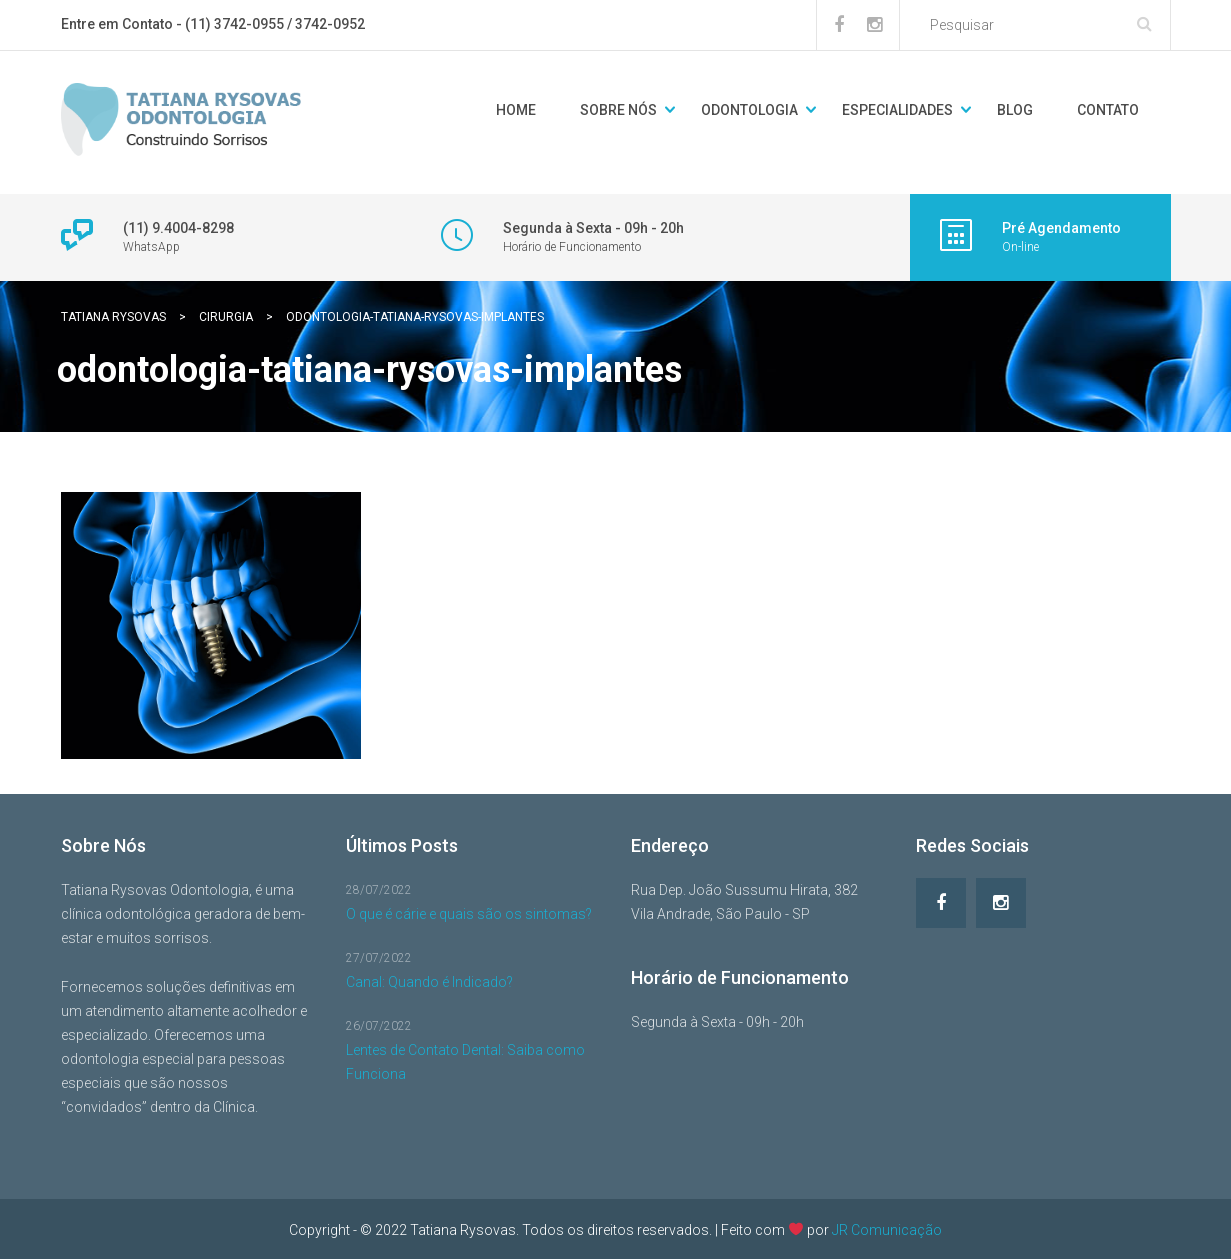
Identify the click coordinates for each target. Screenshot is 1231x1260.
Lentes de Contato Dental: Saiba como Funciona (465, 1062)
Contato (1108, 110)
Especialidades (897, 110)
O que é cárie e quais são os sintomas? (469, 914)
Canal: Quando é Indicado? (429, 982)
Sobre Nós (618, 110)
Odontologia (749, 110)
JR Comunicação (887, 1229)
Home (516, 110)
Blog (1015, 110)
